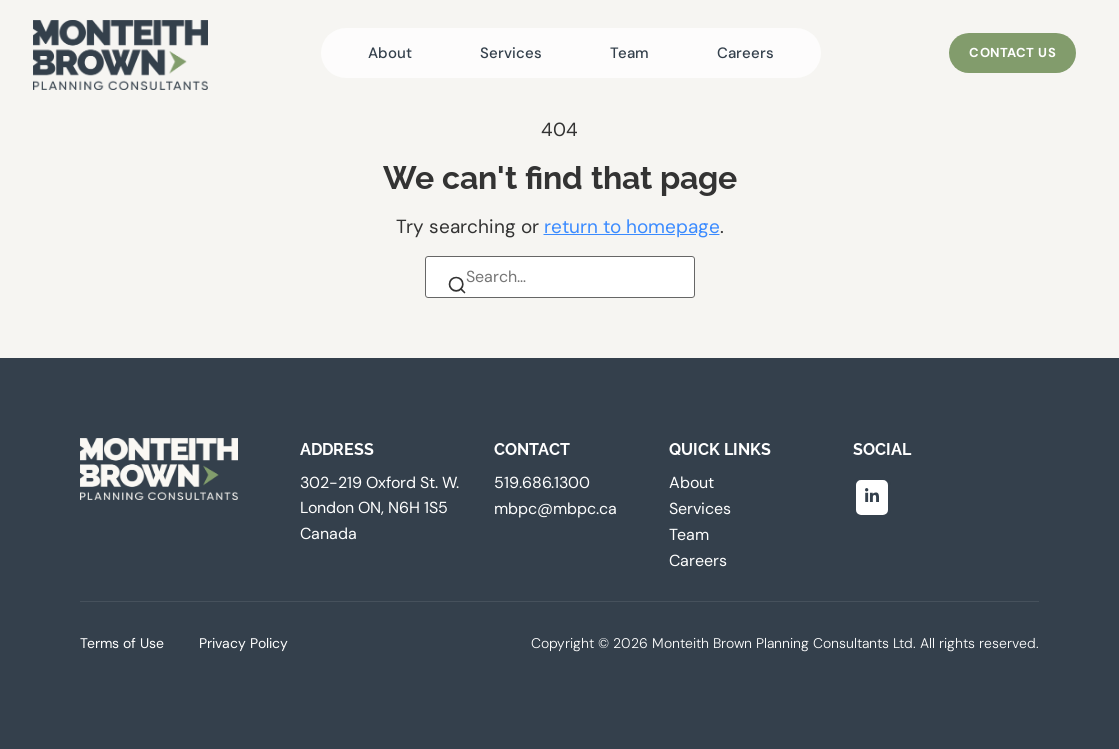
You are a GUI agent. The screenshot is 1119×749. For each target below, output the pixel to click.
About (390, 53)
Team (629, 53)
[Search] (459, 289)
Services (511, 53)
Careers (745, 53)
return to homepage (632, 226)
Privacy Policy (243, 643)
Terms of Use (122, 643)
